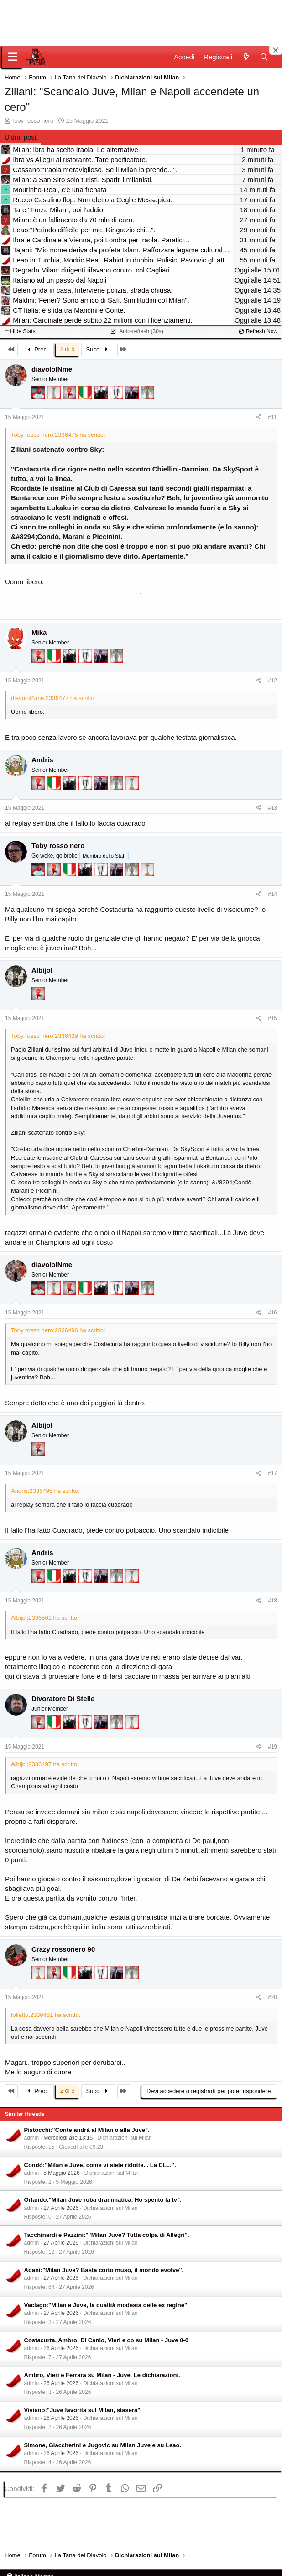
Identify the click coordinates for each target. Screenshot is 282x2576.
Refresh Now (258, 331)
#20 (272, 1997)
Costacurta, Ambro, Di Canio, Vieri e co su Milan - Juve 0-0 (106, 2340)
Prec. (36, 349)
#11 (272, 417)
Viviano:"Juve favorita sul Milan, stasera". (83, 2410)
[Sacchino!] (39, 397)
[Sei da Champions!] (117, 397)
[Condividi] (259, 417)
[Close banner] (275, 50)
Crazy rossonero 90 (63, 1949)
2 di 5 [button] (67, 349)
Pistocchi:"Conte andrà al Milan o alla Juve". (87, 2129)
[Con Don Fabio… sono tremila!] (133, 397)
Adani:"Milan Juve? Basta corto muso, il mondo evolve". (104, 2270)
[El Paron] (102, 397)
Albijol (41, 970)
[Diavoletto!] (70, 397)
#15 (272, 1018)
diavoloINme (51, 369)
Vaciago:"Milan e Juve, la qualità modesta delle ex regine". (106, 2305)
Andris (42, 760)
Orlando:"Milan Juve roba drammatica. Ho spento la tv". (103, 2199)
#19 (272, 1747)
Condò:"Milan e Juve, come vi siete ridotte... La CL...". (100, 2165)
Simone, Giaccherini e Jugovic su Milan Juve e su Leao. (103, 2445)
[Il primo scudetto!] (86, 397)
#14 (272, 894)
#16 (272, 1312)
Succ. (98, 349)
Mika (39, 632)
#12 (272, 680)
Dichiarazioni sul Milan (124, 2138)
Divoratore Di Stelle (62, 1698)
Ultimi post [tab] (21, 137)
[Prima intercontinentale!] (55, 397)
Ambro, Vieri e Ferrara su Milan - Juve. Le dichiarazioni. (102, 2375)
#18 (272, 1600)
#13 (272, 808)
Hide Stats (20, 331)
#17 (272, 1473)
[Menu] (12, 57)
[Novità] (246, 56)
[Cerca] (264, 56)
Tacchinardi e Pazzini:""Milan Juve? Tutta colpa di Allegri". (106, 2234)
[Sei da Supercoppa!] (147, 397)
